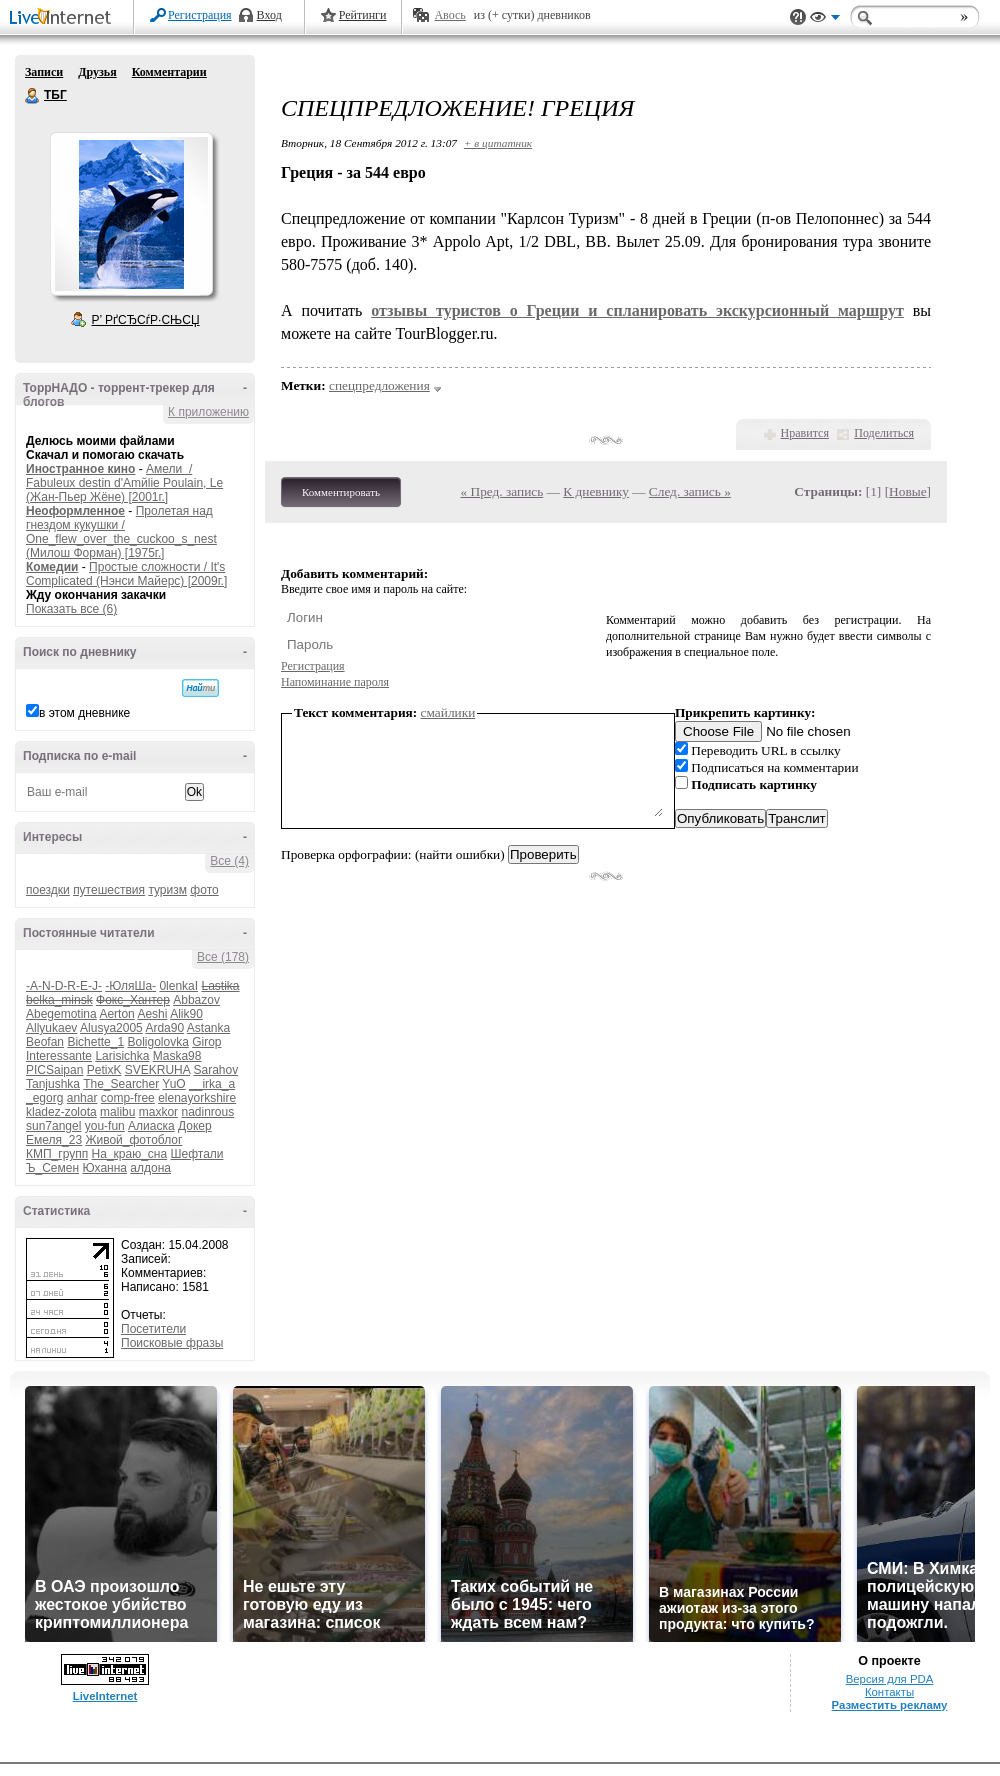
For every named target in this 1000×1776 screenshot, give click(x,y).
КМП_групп (57, 1154)
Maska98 (177, 1056)
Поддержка (798, 17)
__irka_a (212, 1084)
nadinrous (207, 1112)
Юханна (104, 1168)
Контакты (889, 1692)
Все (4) (229, 861)
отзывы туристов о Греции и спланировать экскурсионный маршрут (637, 310)
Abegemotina (61, 1014)
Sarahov (215, 1070)
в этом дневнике (84, 713)
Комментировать (341, 492)
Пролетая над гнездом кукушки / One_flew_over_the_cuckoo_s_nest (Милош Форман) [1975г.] (121, 532)
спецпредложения (379, 385)
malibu (117, 1112)
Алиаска (151, 1126)
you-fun (105, 1126)
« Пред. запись (502, 491)
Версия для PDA (890, 1679)
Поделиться (884, 433)
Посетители (153, 1329)
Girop (206, 1042)
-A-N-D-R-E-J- (64, 986)
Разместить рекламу (890, 1705)
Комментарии (169, 72)
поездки (48, 890)
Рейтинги (363, 15)
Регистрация (200, 15)
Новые (907, 491)
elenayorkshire (197, 1098)
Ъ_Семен (52, 1168)
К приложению (208, 412)
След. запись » (690, 491)
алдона (150, 1168)
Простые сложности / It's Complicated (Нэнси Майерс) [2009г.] (126, 574)
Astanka (208, 1028)
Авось (449, 15)
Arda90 (164, 1028)
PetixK (104, 1070)
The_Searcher (121, 1084)
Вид (825, 20)
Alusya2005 (111, 1028)
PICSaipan (54, 1070)
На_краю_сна (130, 1154)
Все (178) (223, 957)
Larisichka (122, 1056)
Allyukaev (51, 1028)
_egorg (44, 1098)
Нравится (805, 433)
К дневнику (596, 491)
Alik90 (186, 1014)
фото (204, 890)
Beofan (45, 1042)
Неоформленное (75, 511)
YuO (173, 1084)
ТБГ (33, 96)
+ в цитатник (498, 143)
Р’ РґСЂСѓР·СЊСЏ (146, 320)
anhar (82, 1098)
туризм (167, 890)
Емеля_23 (54, 1140)
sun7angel (53, 1126)
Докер (195, 1126)
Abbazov (196, 1000)
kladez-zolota (61, 1112)
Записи (44, 72)
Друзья (97, 72)
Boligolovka (157, 1042)
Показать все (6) (71, 609)
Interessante (59, 1056)
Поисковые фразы (172, 1343)
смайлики (448, 712)
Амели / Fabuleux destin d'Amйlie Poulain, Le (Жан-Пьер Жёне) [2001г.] (124, 483)
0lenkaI (178, 986)
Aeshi (152, 1014)
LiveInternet (64, 18)
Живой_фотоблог (133, 1140)
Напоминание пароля (335, 682)
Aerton (116, 1014)
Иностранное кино (80, 469)
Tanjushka (53, 1084)
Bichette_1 (95, 1042)
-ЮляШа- (130, 986)
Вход (269, 15)
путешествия (109, 890)
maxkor (158, 1112)
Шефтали (196, 1154)
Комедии (52, 567)
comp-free (128, 1098)
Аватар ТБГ (131, 214)
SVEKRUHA (157, 1070)
